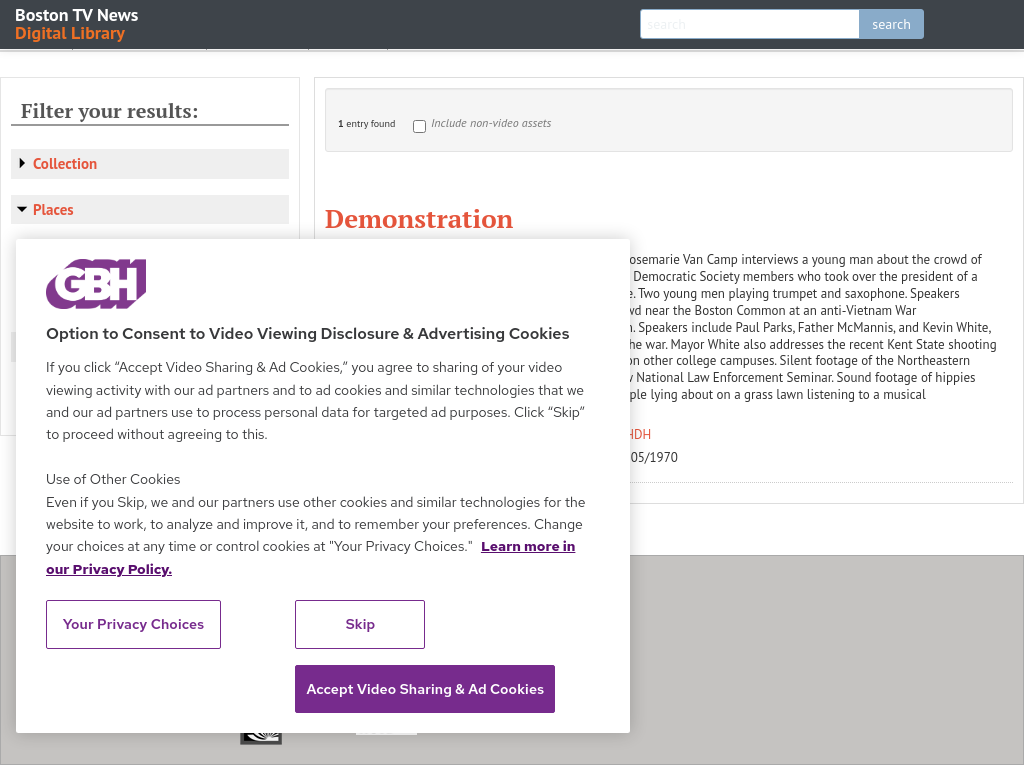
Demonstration (419, 218)
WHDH (633, 434)
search (891, 24)
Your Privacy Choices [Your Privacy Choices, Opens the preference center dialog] (134, 624)
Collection (65, 163)
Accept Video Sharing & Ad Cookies (425, 689)
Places (53, 209)
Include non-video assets (491, 122)
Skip (361, 624)
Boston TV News (78, 22)
